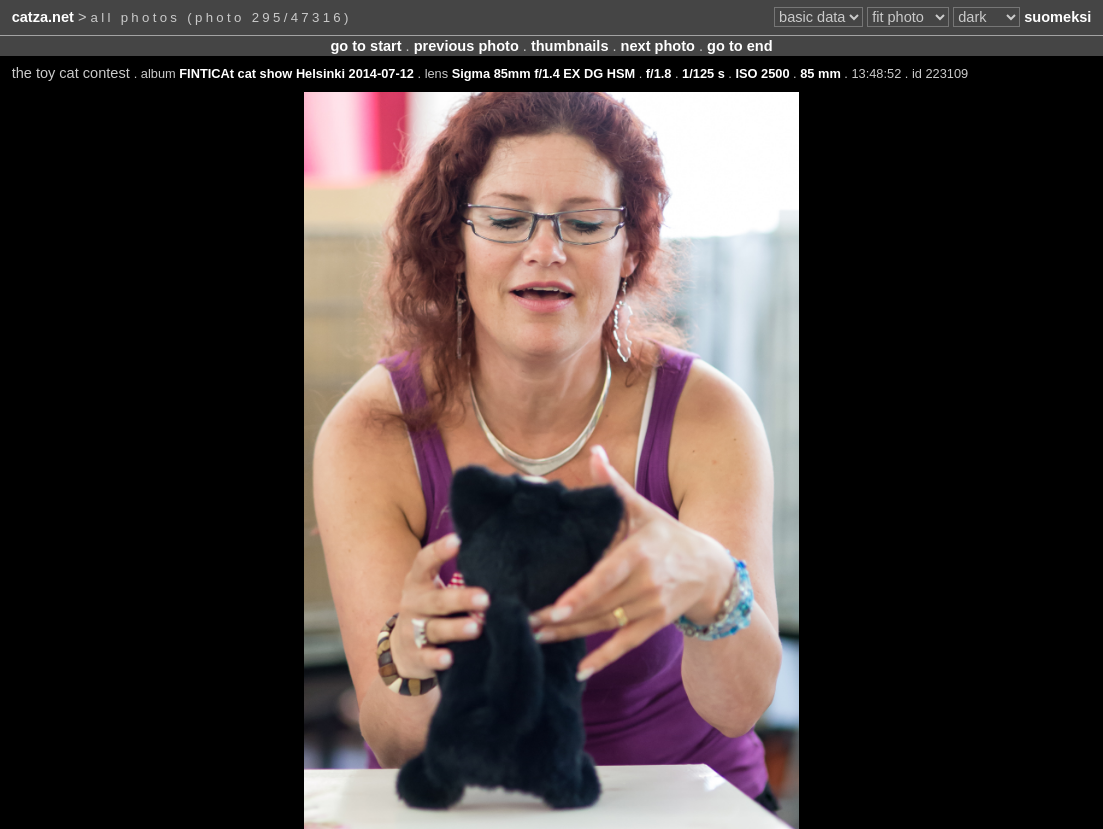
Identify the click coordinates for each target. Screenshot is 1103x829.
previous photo (466, 46)
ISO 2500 (762, 73)
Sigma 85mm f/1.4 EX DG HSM (543, 73)
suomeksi (1057, 17)
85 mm (820, 73)
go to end (739, 46)
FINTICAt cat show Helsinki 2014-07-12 (296, 73)
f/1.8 (659, 73)
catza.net (43, 17)
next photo (658, 46)
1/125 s (703, 73)
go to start (365, 46)
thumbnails (570, 46)
